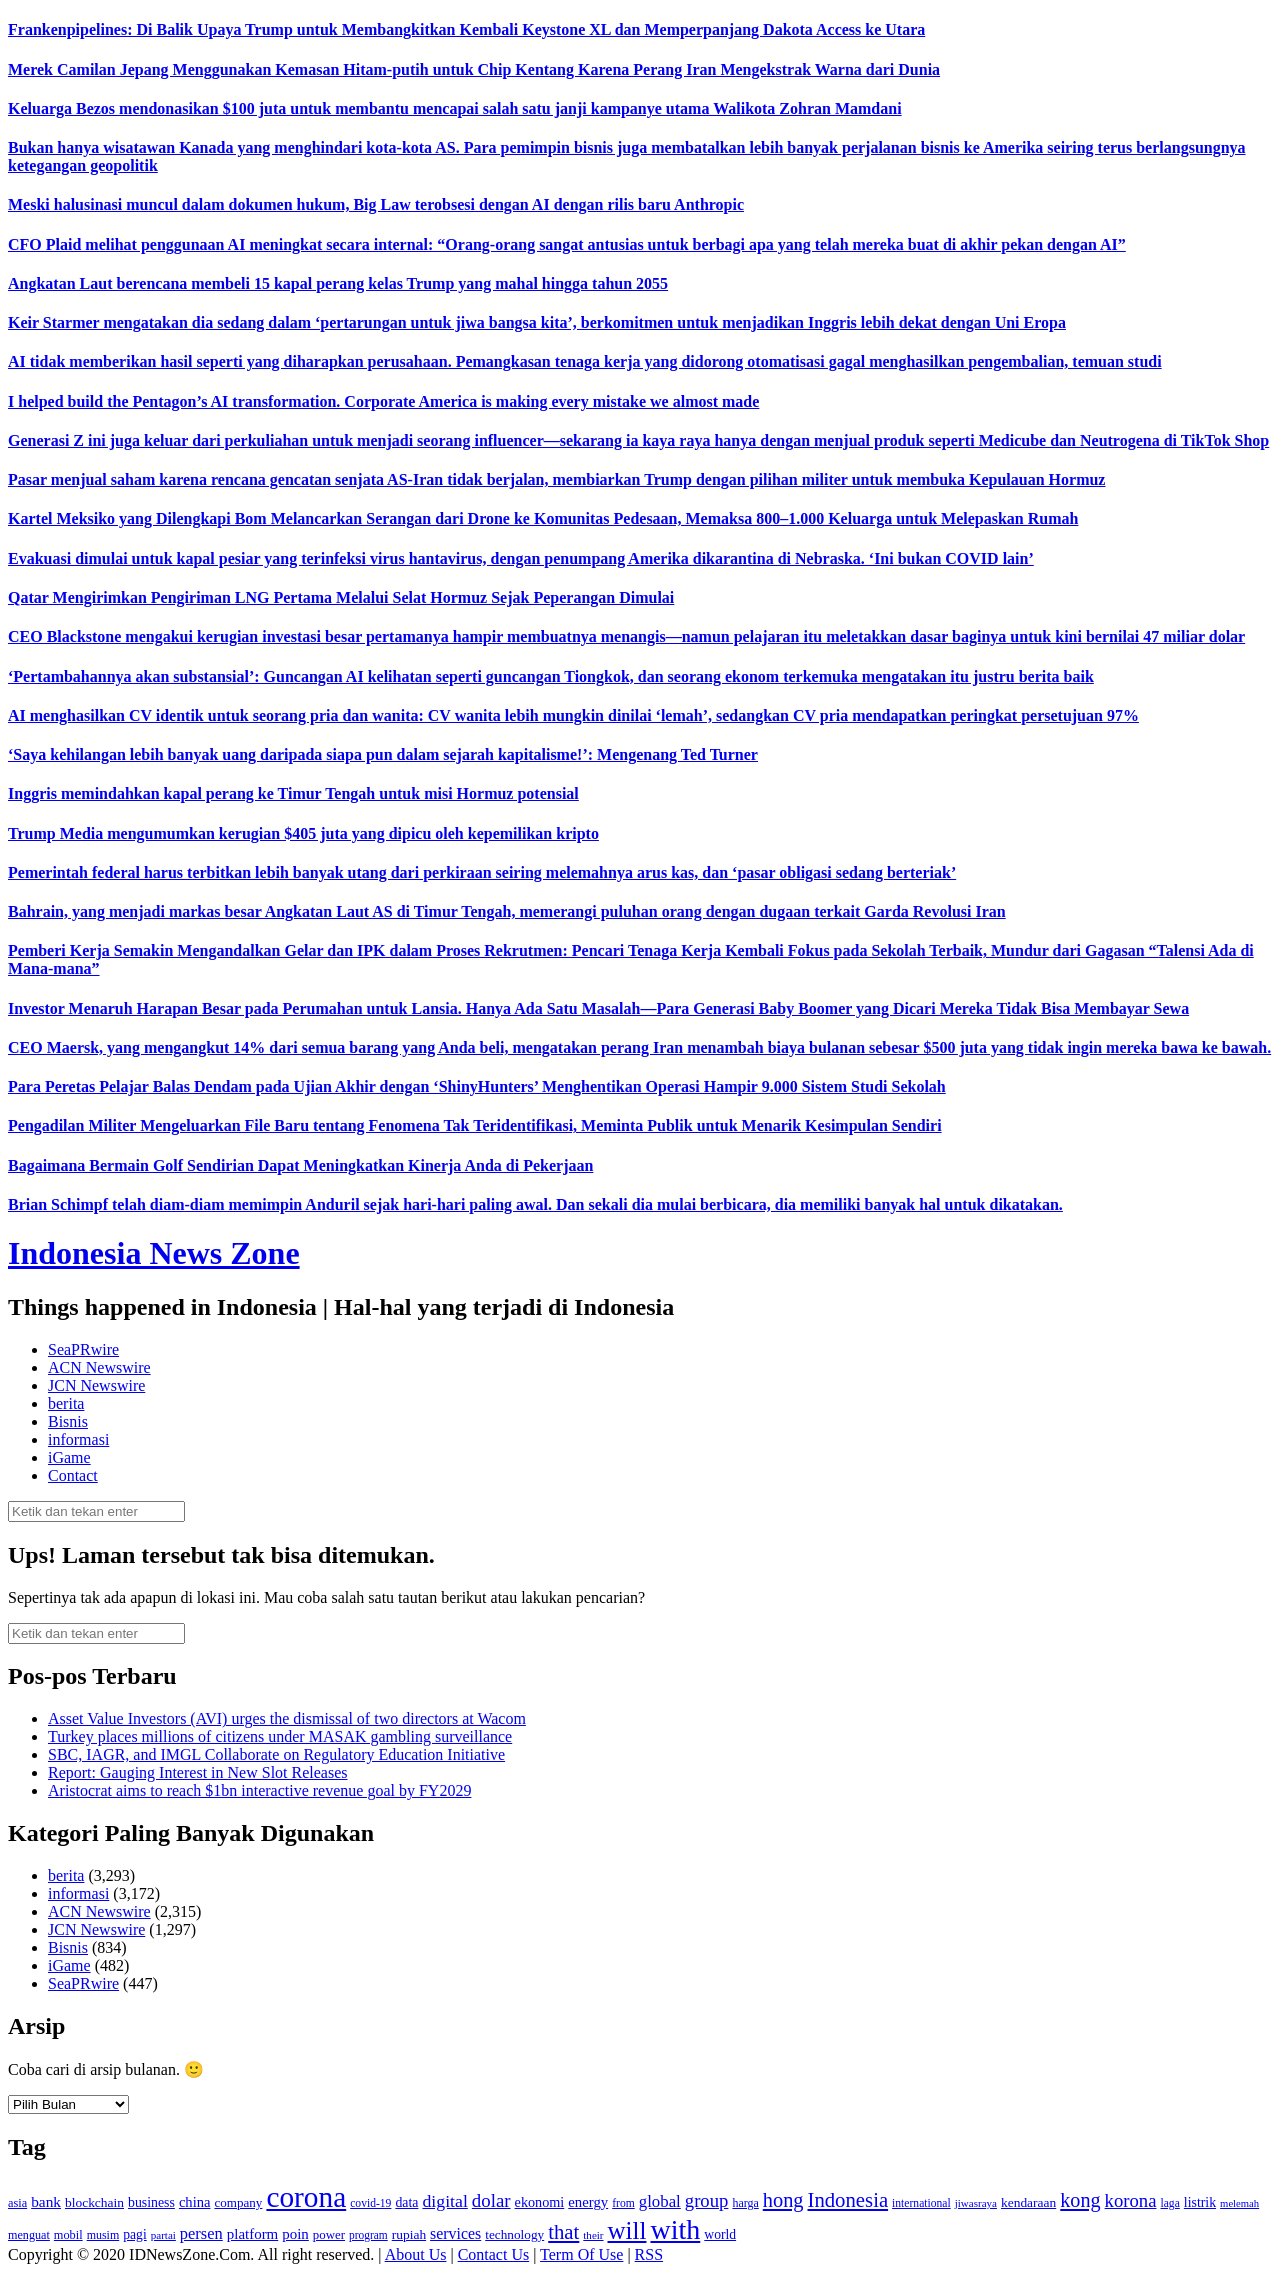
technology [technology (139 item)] (514, 2234)
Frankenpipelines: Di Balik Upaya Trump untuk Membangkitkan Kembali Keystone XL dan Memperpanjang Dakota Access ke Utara (466, 29)
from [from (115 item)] (623, 2203)
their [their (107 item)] (593, 2235)
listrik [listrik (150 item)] (1200, 2202)
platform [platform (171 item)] (253, 2234)
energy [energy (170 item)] (588, 2202)
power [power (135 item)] (329, 2235)
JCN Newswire (96, 1385)
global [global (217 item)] (660, 2201)
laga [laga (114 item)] (1170, 2203)
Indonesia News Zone (154, 1253)
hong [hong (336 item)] (783, 2200)
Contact (73, 1475)
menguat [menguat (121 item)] (29, 2235)
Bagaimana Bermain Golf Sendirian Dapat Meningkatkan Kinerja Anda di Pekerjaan (300, 1165)
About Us (416, 2254)
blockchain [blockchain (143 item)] (94, 2202)
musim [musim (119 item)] (103, 2235)
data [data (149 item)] (406, 2202)
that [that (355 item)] (563, 2232)
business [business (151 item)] (151, 2202)
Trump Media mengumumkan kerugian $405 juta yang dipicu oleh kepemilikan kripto (303, 833)
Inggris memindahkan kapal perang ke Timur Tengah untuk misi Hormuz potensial (293, 793)
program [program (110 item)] (368, 2235)
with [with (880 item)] (675, 2229)
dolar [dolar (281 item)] (491, 2200)
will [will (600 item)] (627, 2230)
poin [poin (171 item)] (295, 2234)
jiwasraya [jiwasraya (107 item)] (976, 2203)
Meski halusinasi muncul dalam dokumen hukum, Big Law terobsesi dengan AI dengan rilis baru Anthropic (376, 204)
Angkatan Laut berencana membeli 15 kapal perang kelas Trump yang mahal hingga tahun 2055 (338, 283)
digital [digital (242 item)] (444, 2201)
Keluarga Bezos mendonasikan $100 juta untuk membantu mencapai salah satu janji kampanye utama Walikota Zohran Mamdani (455, 108)
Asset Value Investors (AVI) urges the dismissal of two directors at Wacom (287, 1718)
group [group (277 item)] (707, 2200)
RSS (649, 2254)
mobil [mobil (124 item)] (68, 2235)
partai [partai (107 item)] (163, 2235)
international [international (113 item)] (921, 2203)
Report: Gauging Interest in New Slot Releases (198, 1772)
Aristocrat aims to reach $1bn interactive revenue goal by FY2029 (259, 1790)
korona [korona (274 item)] (1131, 2200)
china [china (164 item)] (195, 2202)
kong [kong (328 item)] (1080, 2200)
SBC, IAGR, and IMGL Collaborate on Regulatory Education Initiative (276, 1754)
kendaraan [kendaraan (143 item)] (1028, 2202)
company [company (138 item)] (238, 2202)
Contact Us (494, 2254)
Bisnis (68, 1421)
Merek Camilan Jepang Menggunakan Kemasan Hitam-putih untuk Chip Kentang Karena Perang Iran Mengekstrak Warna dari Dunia (474, 69)
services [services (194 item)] (455, 2233)
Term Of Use (581, 2254)
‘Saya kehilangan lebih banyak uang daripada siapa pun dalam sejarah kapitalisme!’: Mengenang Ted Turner (383, 754)
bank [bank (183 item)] (46, 2201)
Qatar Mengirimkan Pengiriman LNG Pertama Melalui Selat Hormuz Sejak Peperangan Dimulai (341, 597)
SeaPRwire (83, 1349)
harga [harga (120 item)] (745, 2203)
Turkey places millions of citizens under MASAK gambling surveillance (280, 1736)
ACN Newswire (99, 1367)
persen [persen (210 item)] (201, 2233)
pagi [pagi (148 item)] (135, 2234)
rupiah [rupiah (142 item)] (409, 2234)
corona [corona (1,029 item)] (306, 2197)
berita (66, 1403)
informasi (78, 1439)
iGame (69, 1457)
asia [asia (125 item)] (17, 2203)
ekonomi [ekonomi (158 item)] (540, 2202)
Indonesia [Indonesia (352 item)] (847, 2200)
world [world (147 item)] (720, 2234)
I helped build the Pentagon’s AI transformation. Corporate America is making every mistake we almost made (383, 401)
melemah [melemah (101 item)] (1239, 2203)
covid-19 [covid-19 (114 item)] (370, 2203)
